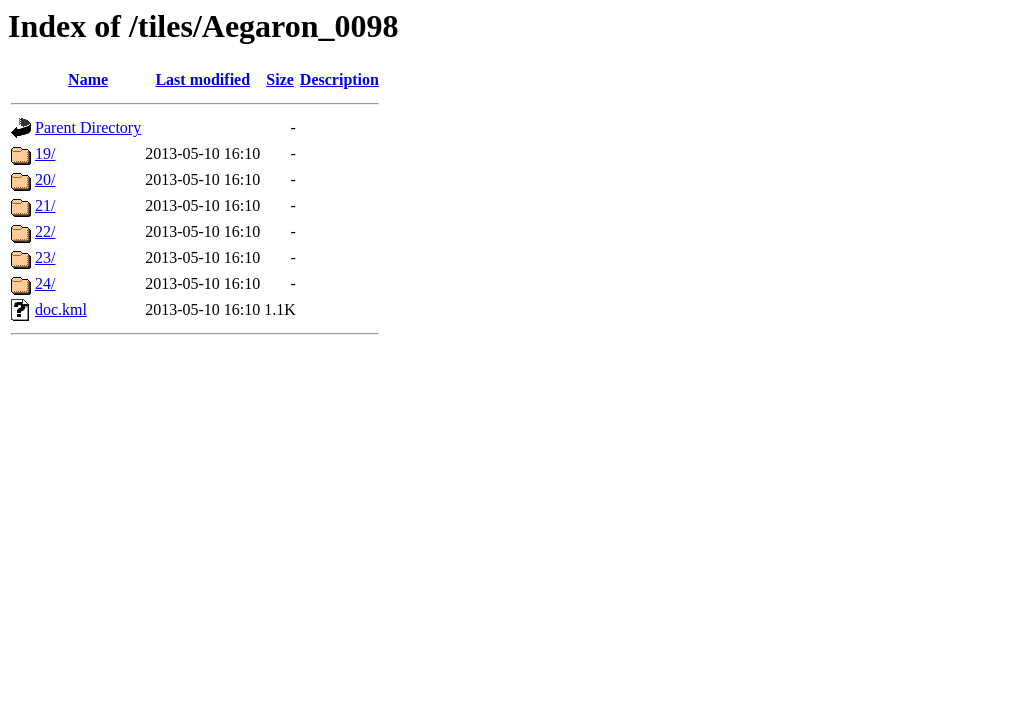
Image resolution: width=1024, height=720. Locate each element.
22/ (45, 231)
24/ (45, 283)
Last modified (202, 79)
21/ (45, 205)
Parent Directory (88, 127)
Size (280, 79)
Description (339, 79)
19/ (45, 153)
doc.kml (61, 309)
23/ (45, 257)
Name (88, 79)
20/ (45, 179)
